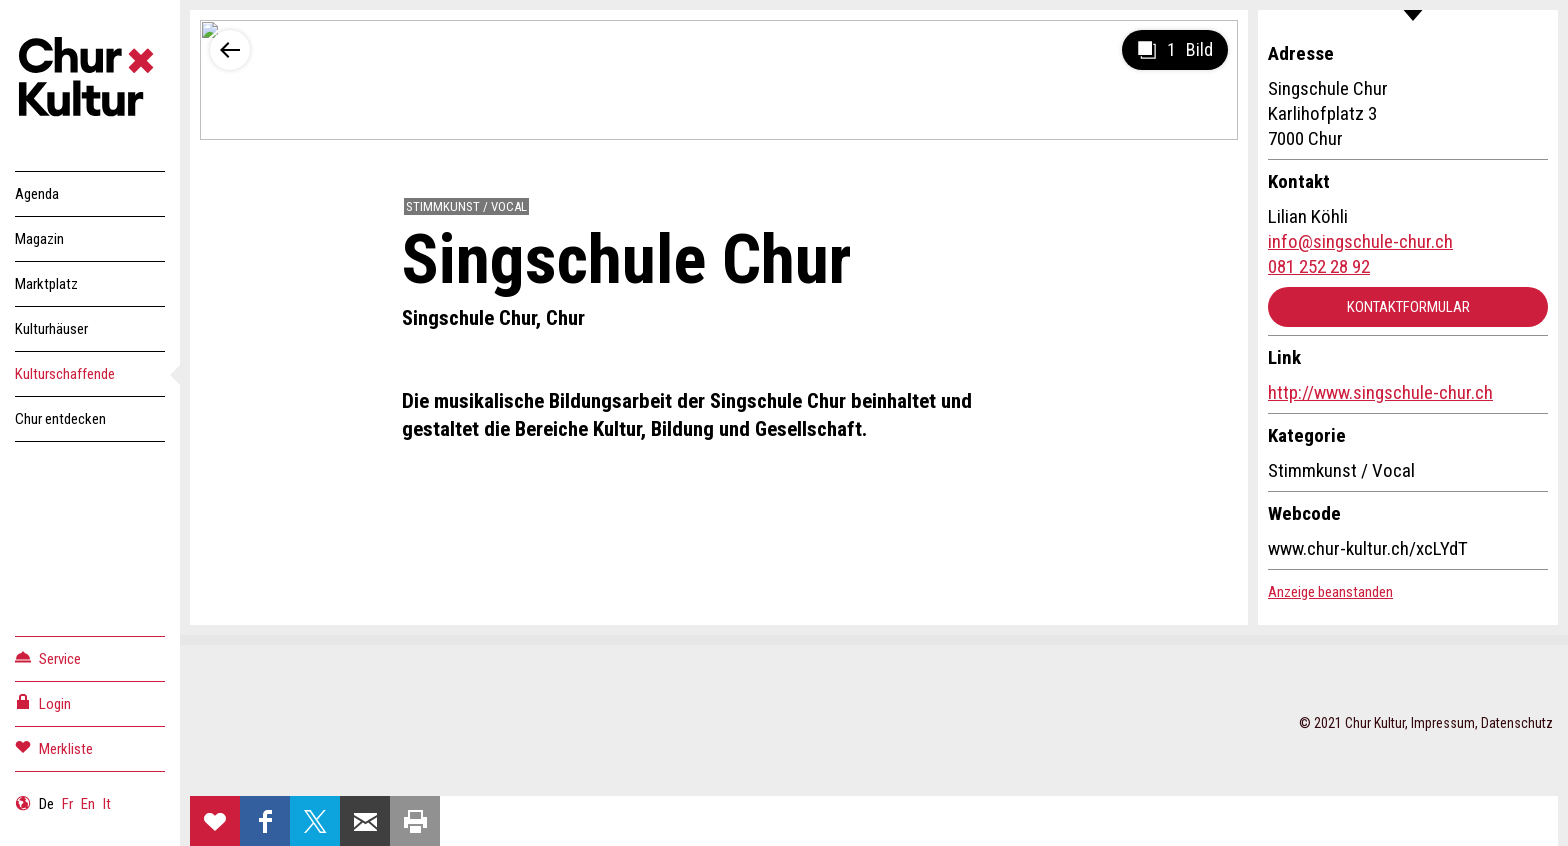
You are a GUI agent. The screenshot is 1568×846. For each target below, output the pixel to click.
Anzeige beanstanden (1330, 592)
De (46, 804)
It (107, 804)
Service (48, 657)
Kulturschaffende (65, 374)
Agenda (37, 194)
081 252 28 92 (1319, 266)
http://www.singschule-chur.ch (1380, 392)
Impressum (1443, 723)
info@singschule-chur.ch (1360, 241)
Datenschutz (1517, 723)
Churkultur (90, 80)
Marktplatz (46, 284)
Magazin (39, 239)
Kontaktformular (1408, 307)
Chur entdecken (60, 419)
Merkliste (54, 747)
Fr (67, 804)
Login (43, 702)
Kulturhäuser (51, 329)
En (88, 804)
